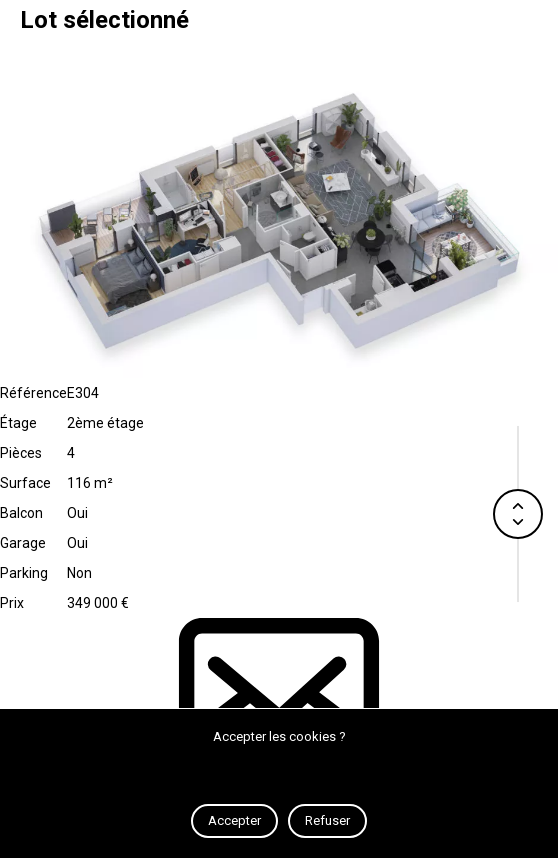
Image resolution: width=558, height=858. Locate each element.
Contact (279, 704)
